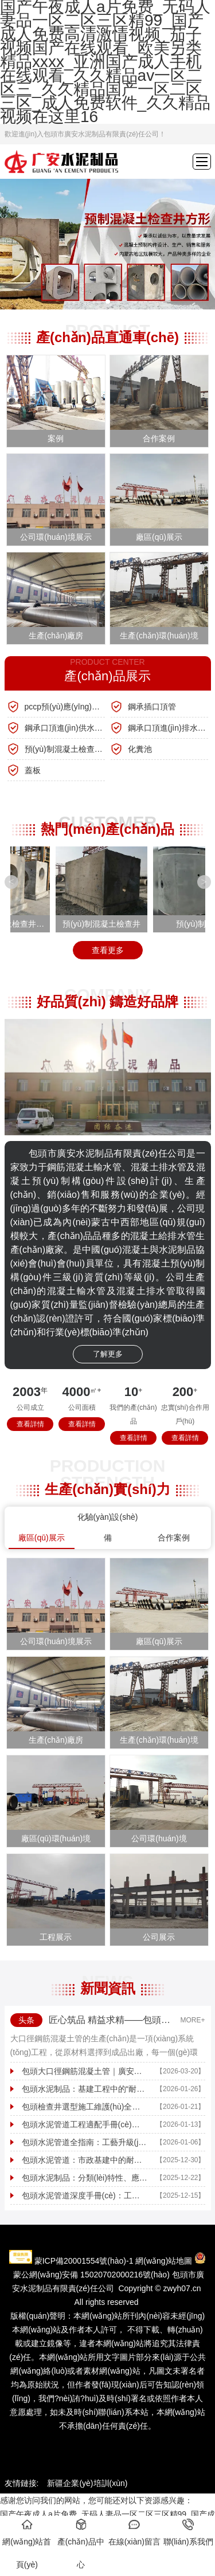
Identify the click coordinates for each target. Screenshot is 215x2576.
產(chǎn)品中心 (80, 2544)
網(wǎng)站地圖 (163, 2260)
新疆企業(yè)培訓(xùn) (87, 2483)
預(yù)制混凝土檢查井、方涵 (65, 749)
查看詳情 (30, 1424)
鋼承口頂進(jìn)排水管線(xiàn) (168, 727)
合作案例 (174, 1537)
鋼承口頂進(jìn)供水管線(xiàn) (65, 727)
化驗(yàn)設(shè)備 (107, 1527)
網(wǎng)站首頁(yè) (26, 2544)
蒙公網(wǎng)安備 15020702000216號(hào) (91, 2274)
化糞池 (140, 749)
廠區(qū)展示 (41, 1537)
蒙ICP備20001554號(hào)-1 (84, 2260)
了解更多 (108, 1354)
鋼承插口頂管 (152, 706)
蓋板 (33, 770)
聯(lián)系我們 (188, 2532)
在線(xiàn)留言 (134, 2532)
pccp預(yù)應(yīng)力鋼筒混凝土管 (65, 706)
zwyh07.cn (182, 2288)
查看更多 (108, 950)
